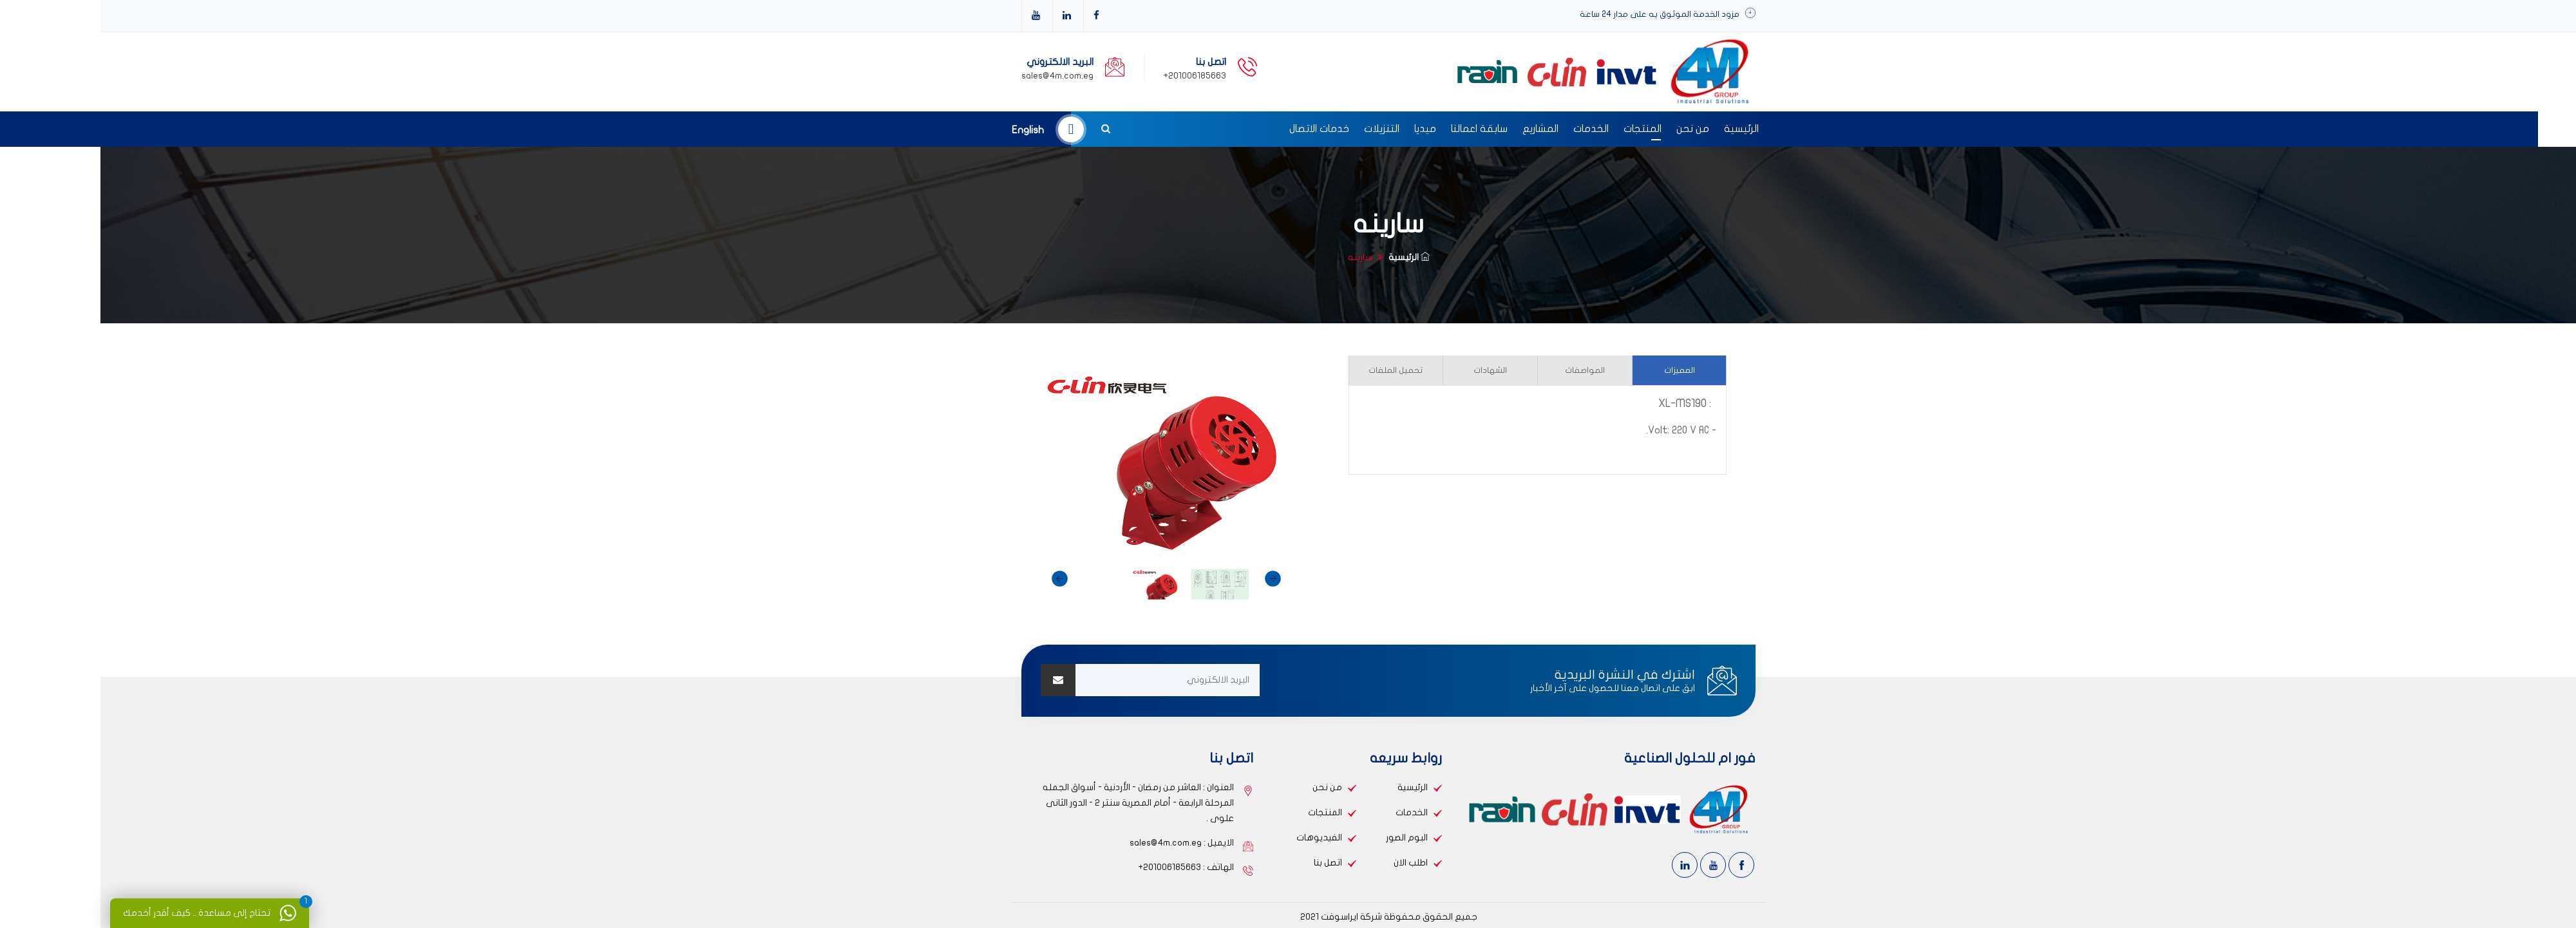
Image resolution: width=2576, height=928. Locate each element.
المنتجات (1542, 129)
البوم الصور (1306, 837)
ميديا (1325, 129)
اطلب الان (1310, 862)
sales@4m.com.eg (957, 75)
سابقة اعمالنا (1378, 129)
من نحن (1592, 129)
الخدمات (1490, 129)
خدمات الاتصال (1219, 129)
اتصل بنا (1227, 862)
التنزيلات (1281, 129)
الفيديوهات (1219, 837)
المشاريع (1440, 129)
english (927, 130)
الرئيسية (1641, 129)
